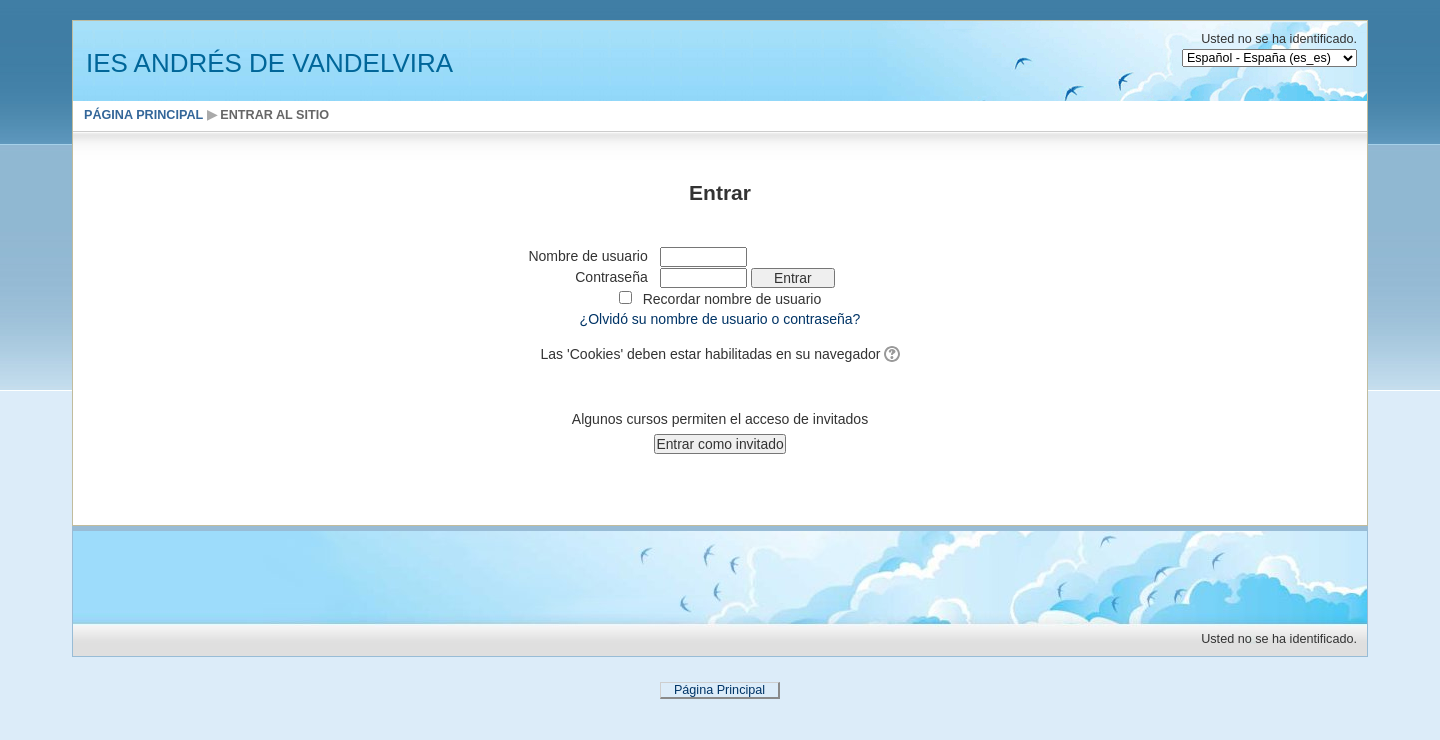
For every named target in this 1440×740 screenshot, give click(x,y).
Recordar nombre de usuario (732, 299)
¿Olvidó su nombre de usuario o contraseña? (720, 319)
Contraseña (611, 277)
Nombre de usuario (587, 256)
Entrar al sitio (274, 115)
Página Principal (143, 115)
